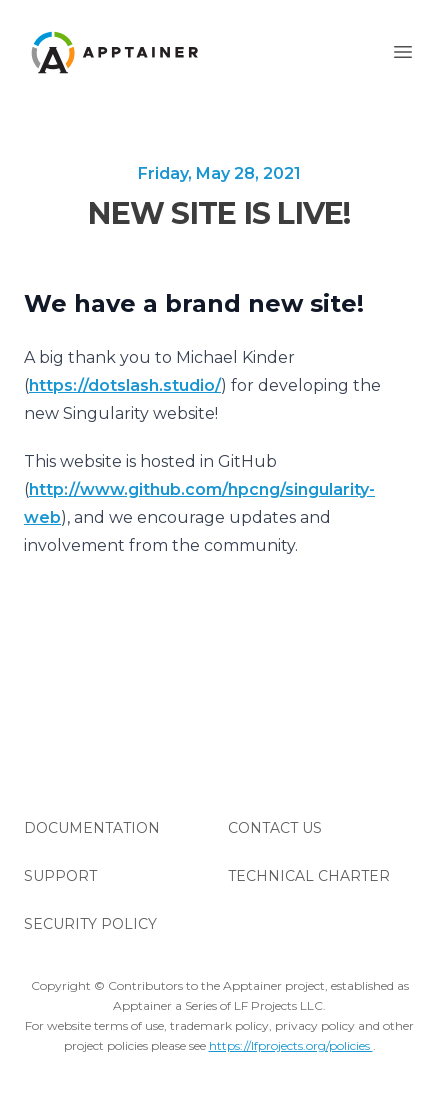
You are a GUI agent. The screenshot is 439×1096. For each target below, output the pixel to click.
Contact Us (275, 828)
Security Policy (90, 924)
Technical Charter (309, 876)
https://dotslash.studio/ (125, 385)
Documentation (92, 828)
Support (60, 876)
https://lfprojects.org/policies (291, 1045)
